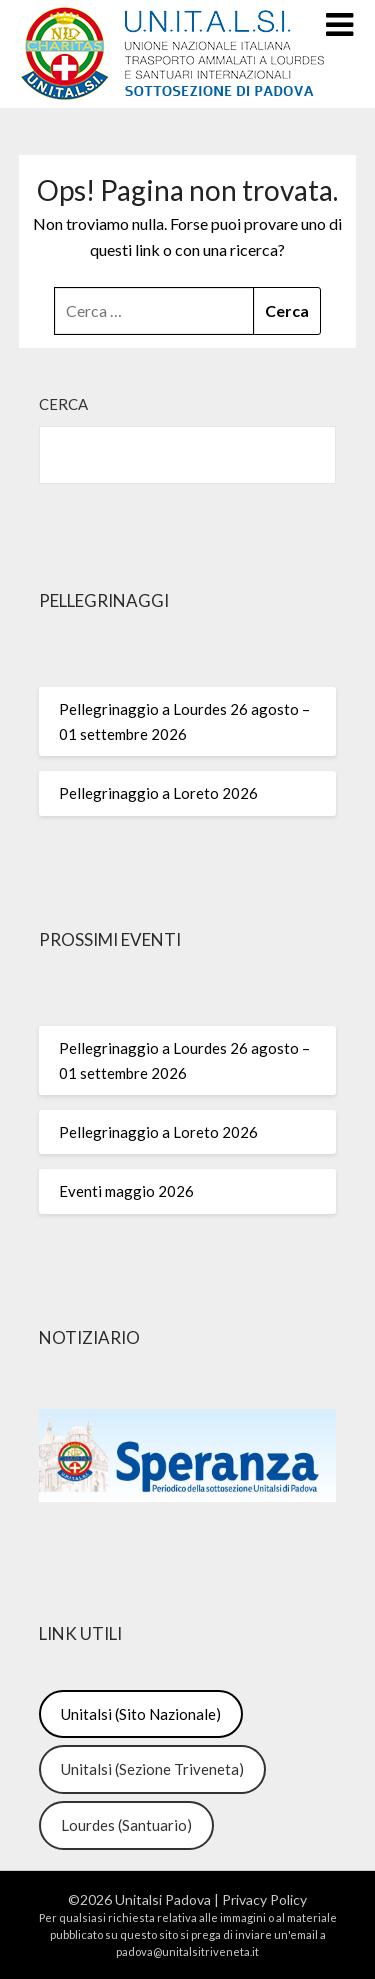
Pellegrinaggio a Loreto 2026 (158, 793)
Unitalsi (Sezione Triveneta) (152, 1769)
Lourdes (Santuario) (126, 1825)
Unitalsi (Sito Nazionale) (141, 1714)
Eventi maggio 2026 (126, 1191)
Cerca (63, 404)
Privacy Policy (264, 1899)
